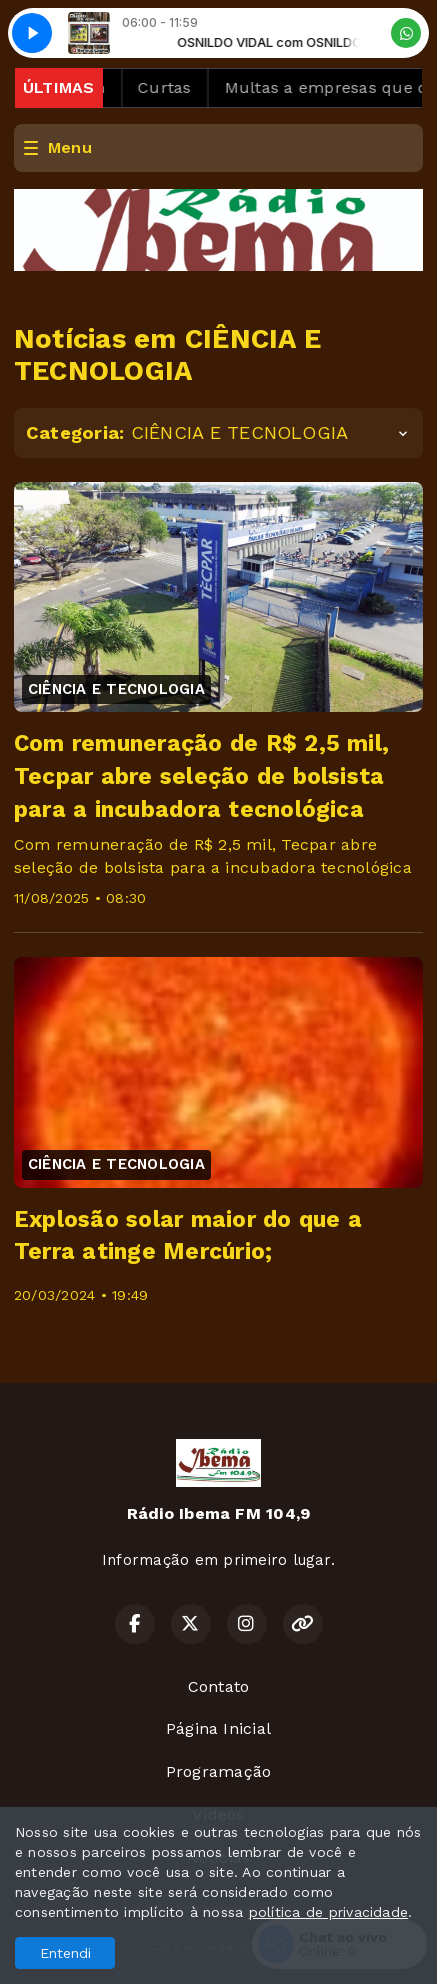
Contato (219, 1686)
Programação (219, 1771)
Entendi (65, 1953)
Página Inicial (218, 1728)
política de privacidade (329, 1912)
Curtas (173, 87)
